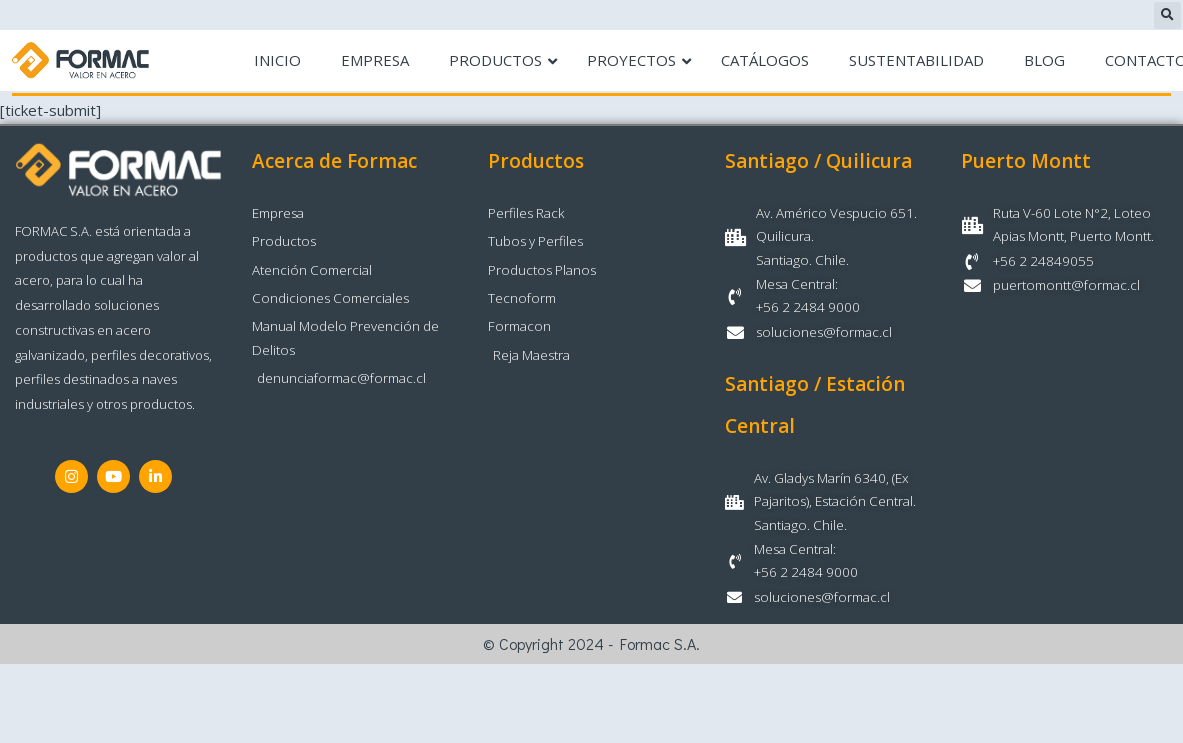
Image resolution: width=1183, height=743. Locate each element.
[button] (1167, 15)
